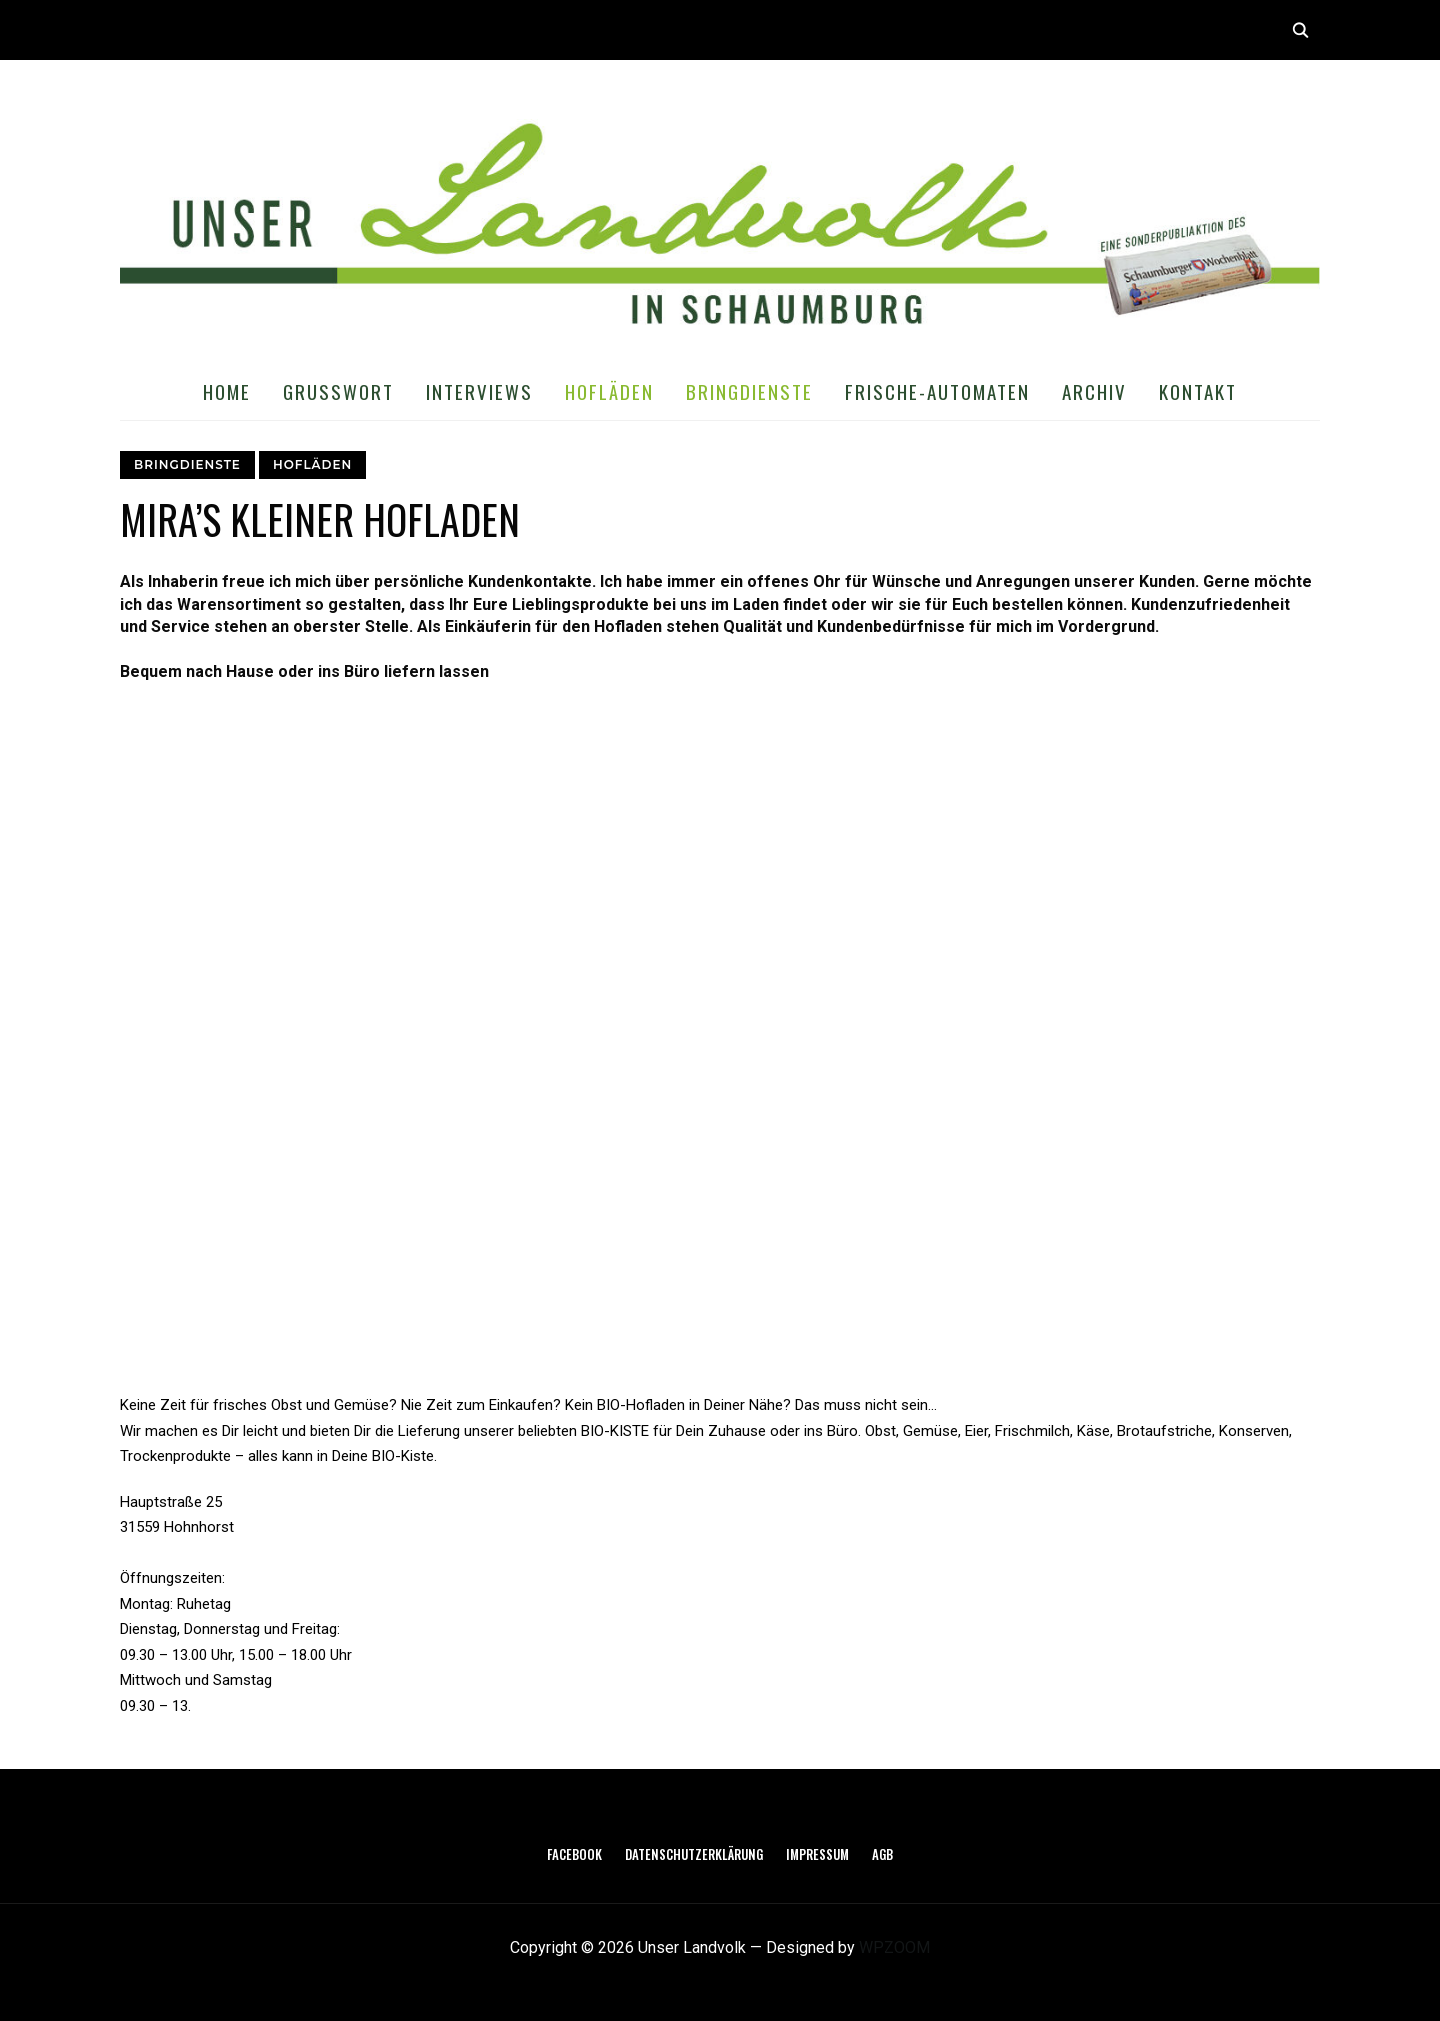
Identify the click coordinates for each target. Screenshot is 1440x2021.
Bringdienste (749, 391)
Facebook (574, 1854)
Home (227, 391)
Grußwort (338, 391)
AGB (882, 1854)
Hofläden (609, 391)
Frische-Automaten (937, 391)
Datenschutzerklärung (694, 1854)
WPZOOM (894, 1947)
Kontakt (1198, 391)
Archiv (1094, 391)
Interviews (479, 391)
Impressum (817, 1854)
